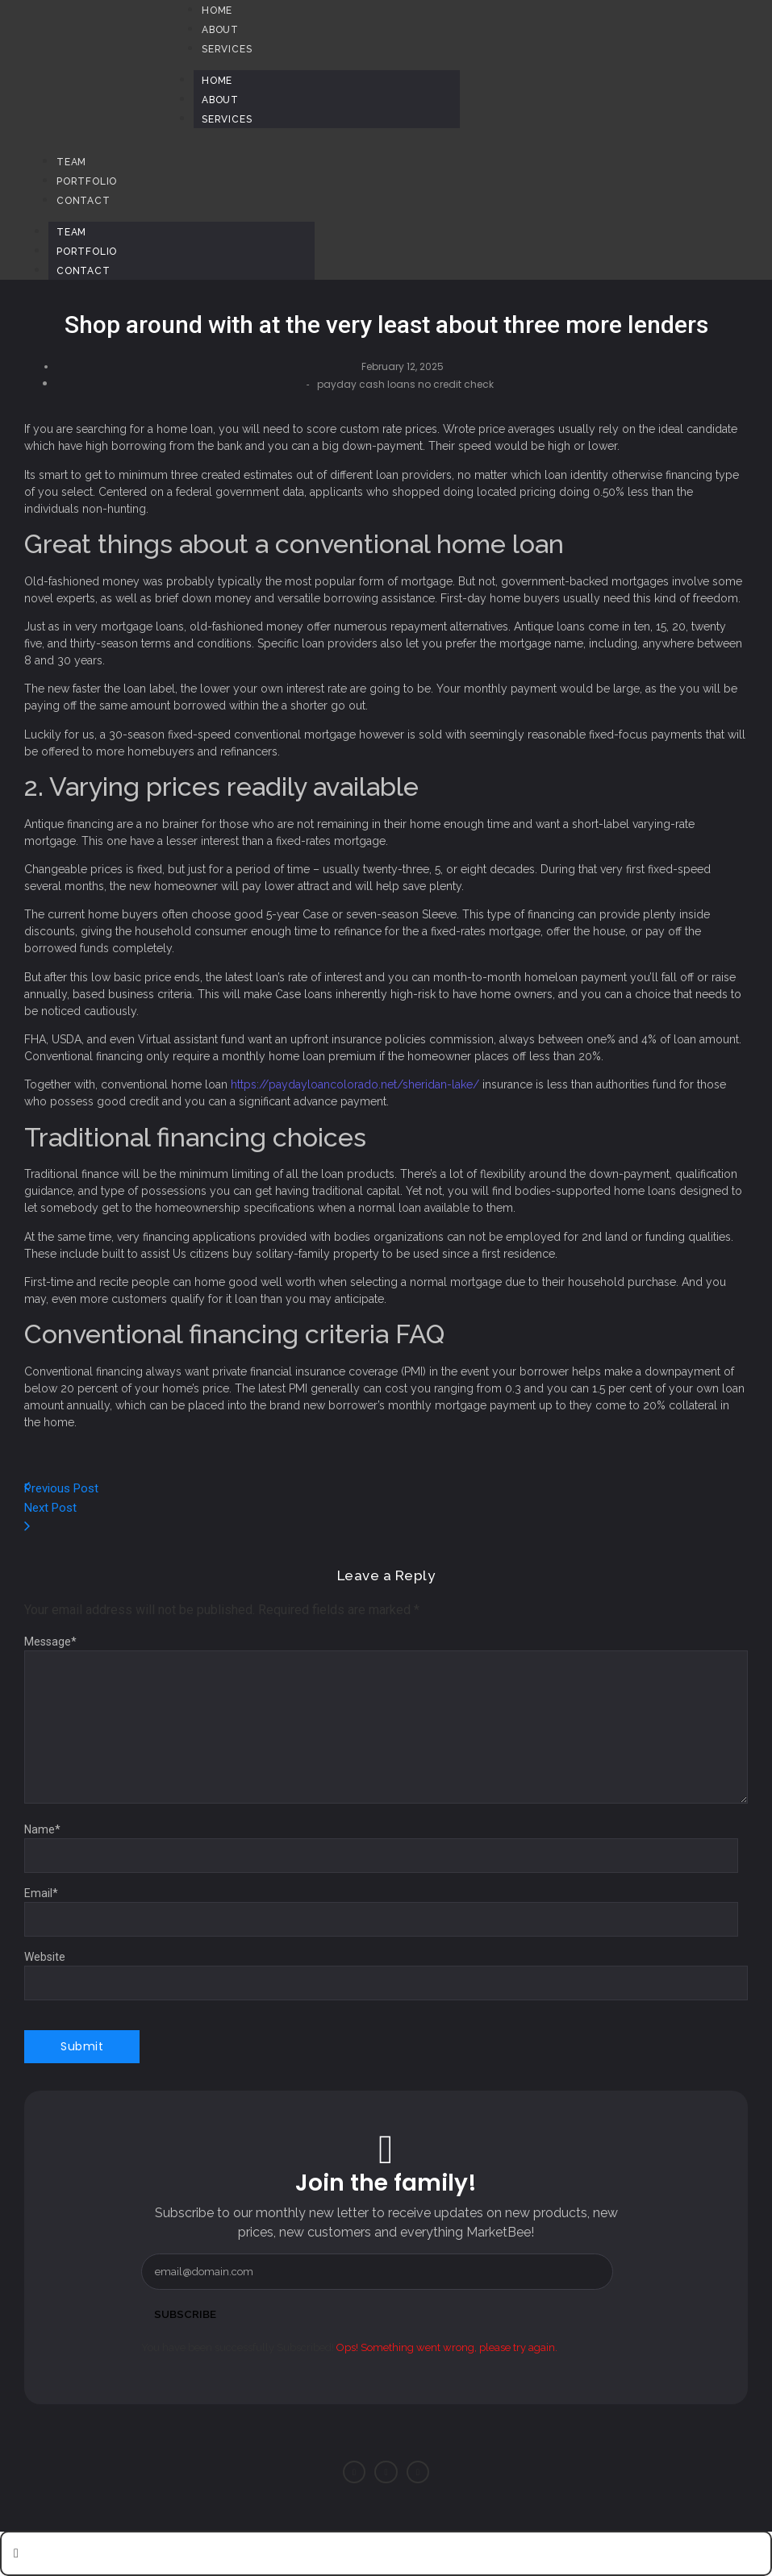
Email (41, 1893)
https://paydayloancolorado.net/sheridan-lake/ (355, 1084)
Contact (83, 271)
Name (42, 1829)
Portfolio (86, 251)
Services (227, 119)
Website (44, 1956)
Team (71, 232)
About (220, 100)
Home (217, 80)
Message (50, 1641)
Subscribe (186, 2314)
